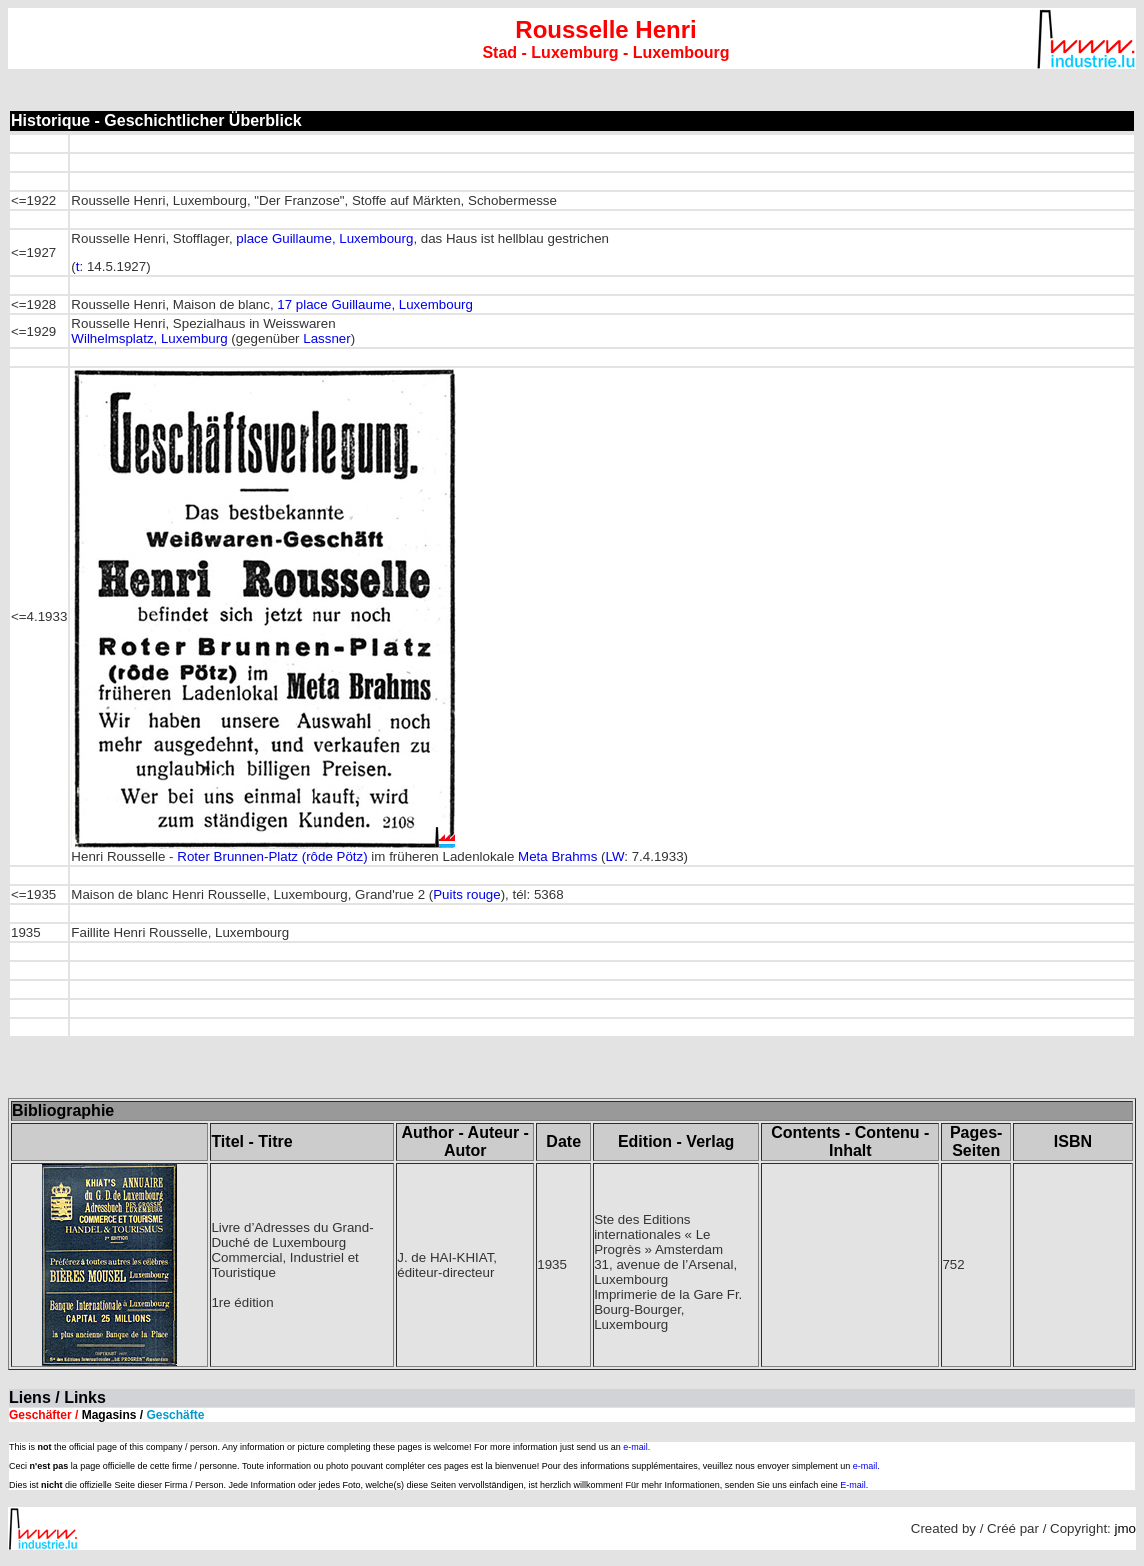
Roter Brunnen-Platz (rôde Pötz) (272, 856)
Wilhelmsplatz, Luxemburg (149, 338)
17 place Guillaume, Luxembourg (375, 304)
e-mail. (636, 1447)
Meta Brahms (557, 856)
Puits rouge (466, 894)
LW (615, 856)
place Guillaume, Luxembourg (324, 238)
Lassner (326, 338)
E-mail (853, 1485)
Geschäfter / (106, 1415)
